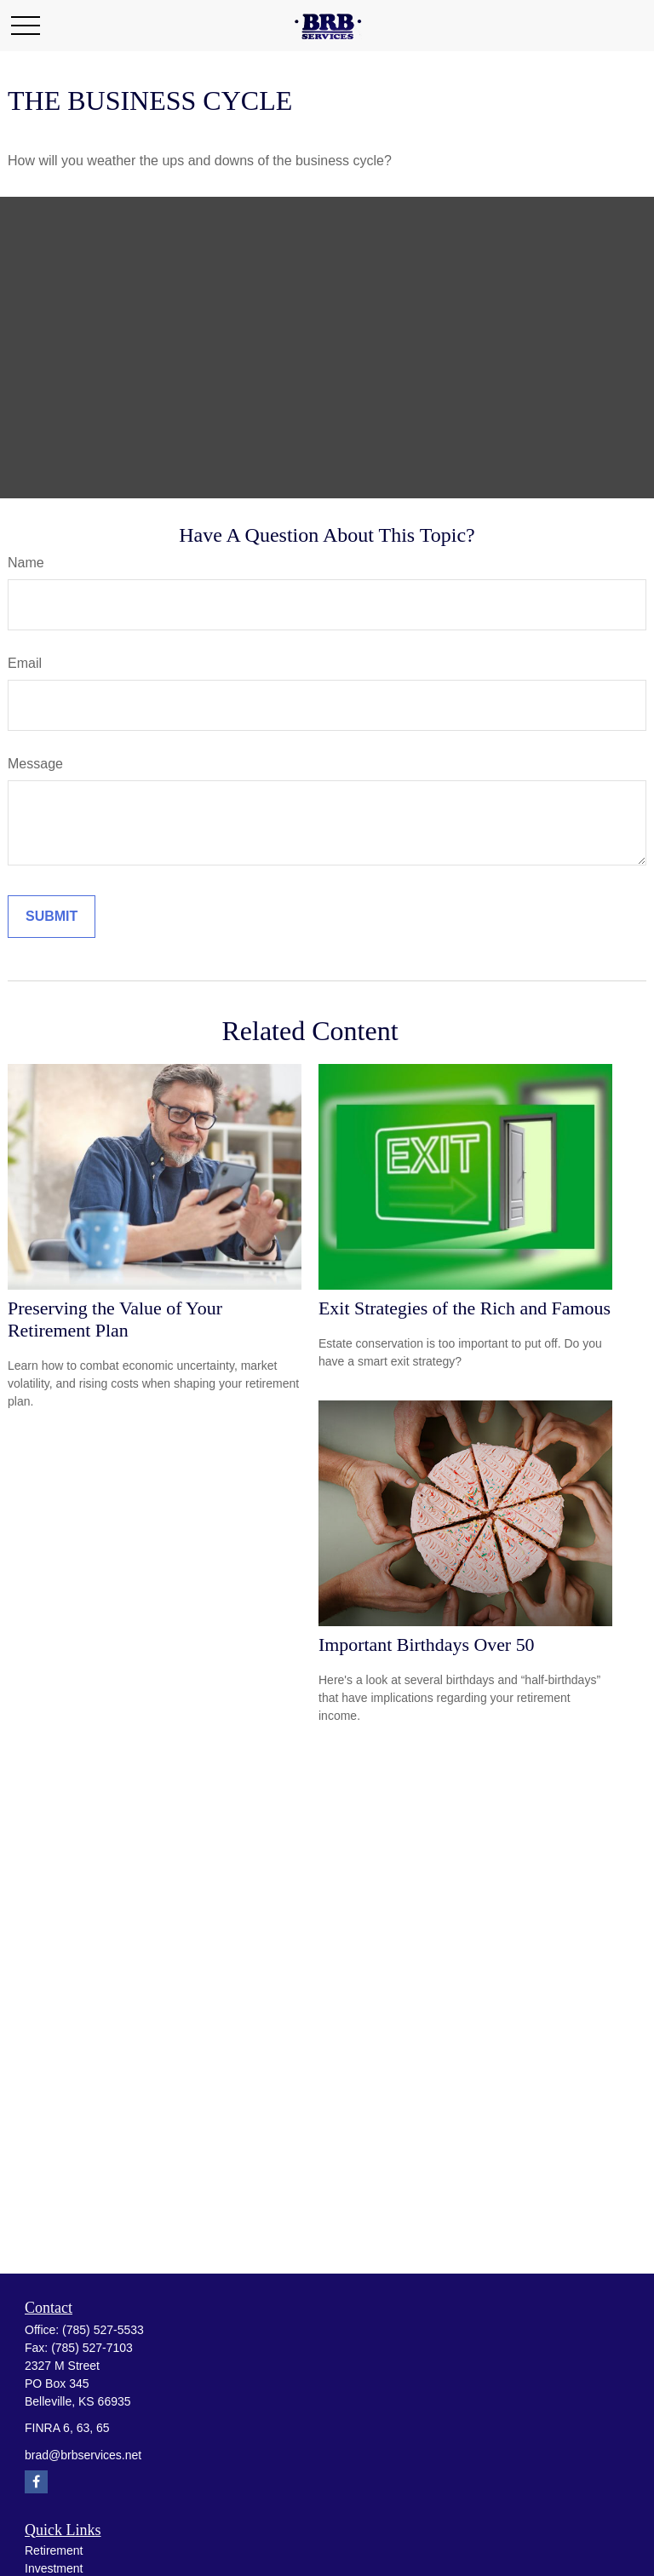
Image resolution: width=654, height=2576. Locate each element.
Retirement (54, 2550)
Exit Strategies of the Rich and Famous (464, 1308)
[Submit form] (51, 916)
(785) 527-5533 (103, 2330)
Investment (54, 2568)
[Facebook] (36, 2481)
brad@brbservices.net (83, 2455)
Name (26, 562)
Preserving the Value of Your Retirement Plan (115, 1319)
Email (25, 663)
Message (35, 763)
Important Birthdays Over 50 (426, 1644)
